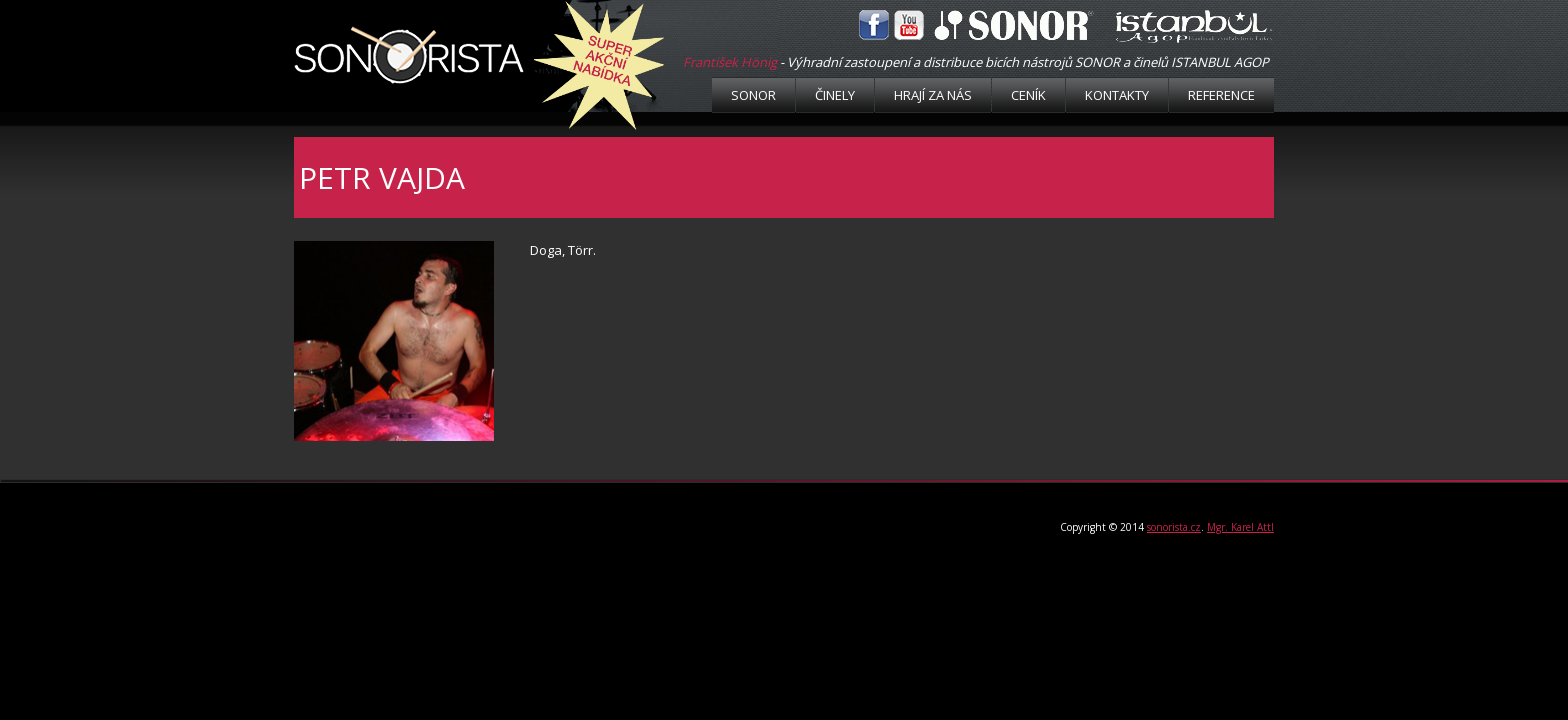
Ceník (1028, 95)
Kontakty (1117, 95)
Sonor (753, 95)
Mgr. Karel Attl (1240, 527)
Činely (835, 95)
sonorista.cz (1174, 527)
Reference (1221, 95)
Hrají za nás (933, 95)
